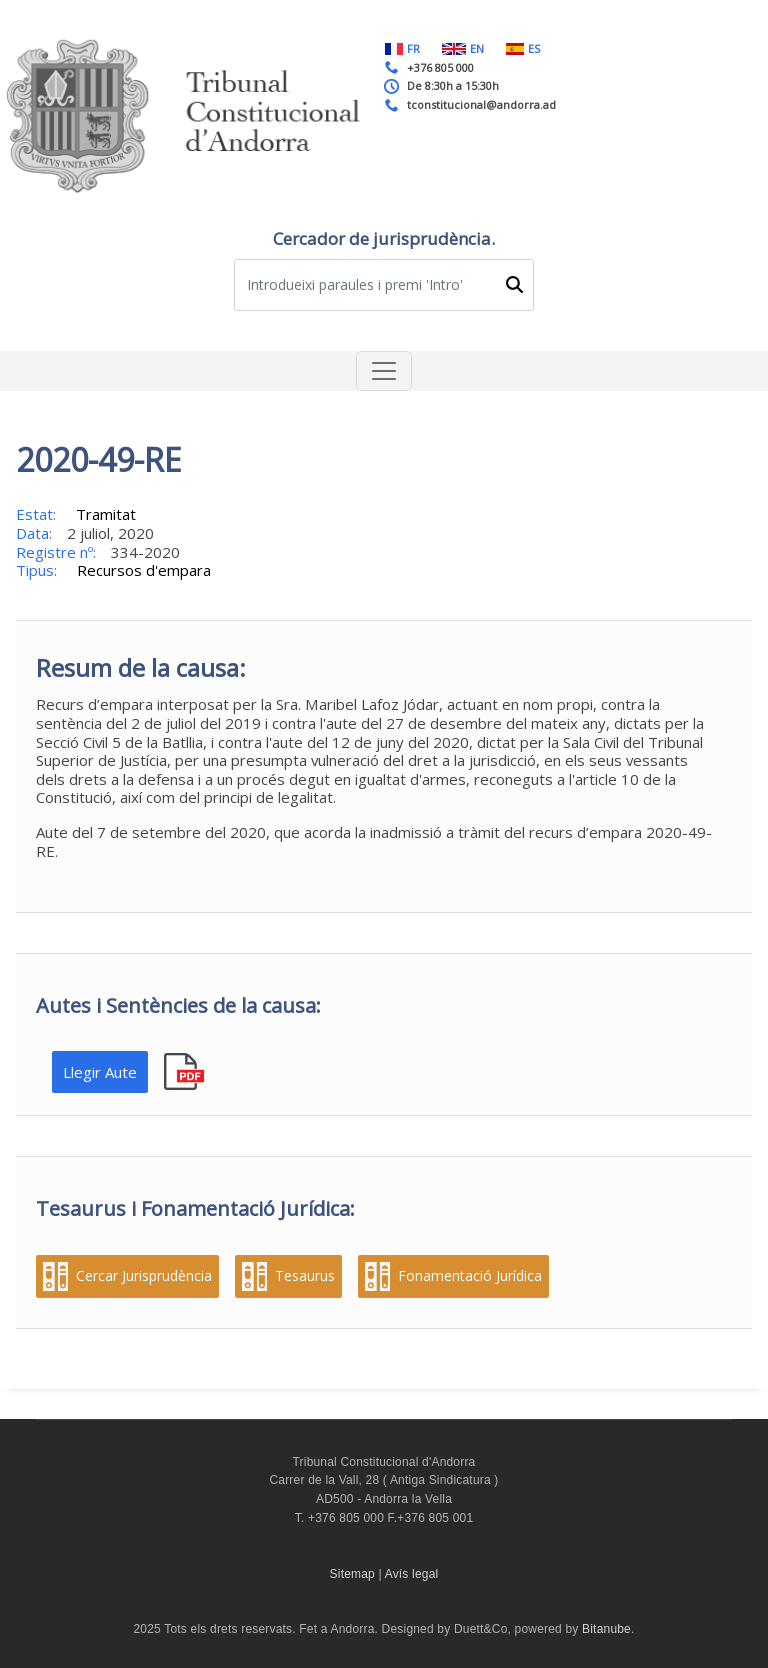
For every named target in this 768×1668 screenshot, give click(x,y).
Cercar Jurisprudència (144, 1276)
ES (523, 48)
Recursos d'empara (144, 570)
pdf (186, 1072)
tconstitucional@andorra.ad (481, 104)
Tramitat (106, 514)
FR (402, 48)
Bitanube (606, 1629)
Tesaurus (305, 1276)
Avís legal (412, 1574)
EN (463, 48)
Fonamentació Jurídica (470, 1276)
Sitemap (352, 1574)
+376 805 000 (440, 67)
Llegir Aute (100, 1072)
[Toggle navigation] (384, 371)
